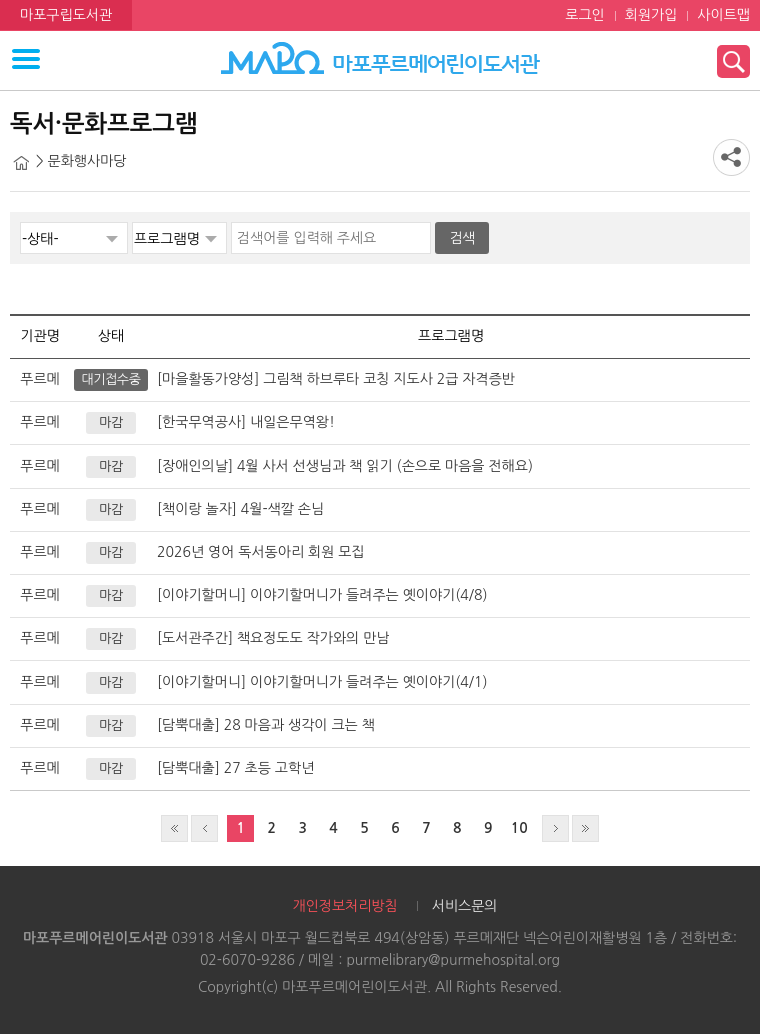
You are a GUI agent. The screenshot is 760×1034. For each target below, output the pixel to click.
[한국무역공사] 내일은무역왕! (246, 422)
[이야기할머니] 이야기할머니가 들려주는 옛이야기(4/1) (322, 682)
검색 (462, 238)
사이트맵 (723, 15)
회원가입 (651, 15)
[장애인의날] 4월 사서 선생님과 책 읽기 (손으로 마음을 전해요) (345, 466)
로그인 (584, 15)
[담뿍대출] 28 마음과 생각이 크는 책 (266, 725)
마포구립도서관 (66, 15)
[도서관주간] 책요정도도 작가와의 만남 (273, 638)
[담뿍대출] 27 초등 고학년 (235, 768)
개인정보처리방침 (344, 906)
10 (519, 828)
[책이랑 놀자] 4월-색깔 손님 (240, 509)
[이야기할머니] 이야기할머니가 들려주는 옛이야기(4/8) (322, 595)
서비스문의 (465, 906)
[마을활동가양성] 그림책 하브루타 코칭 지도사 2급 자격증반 (336, 379)
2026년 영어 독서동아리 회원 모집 (261, 552)
